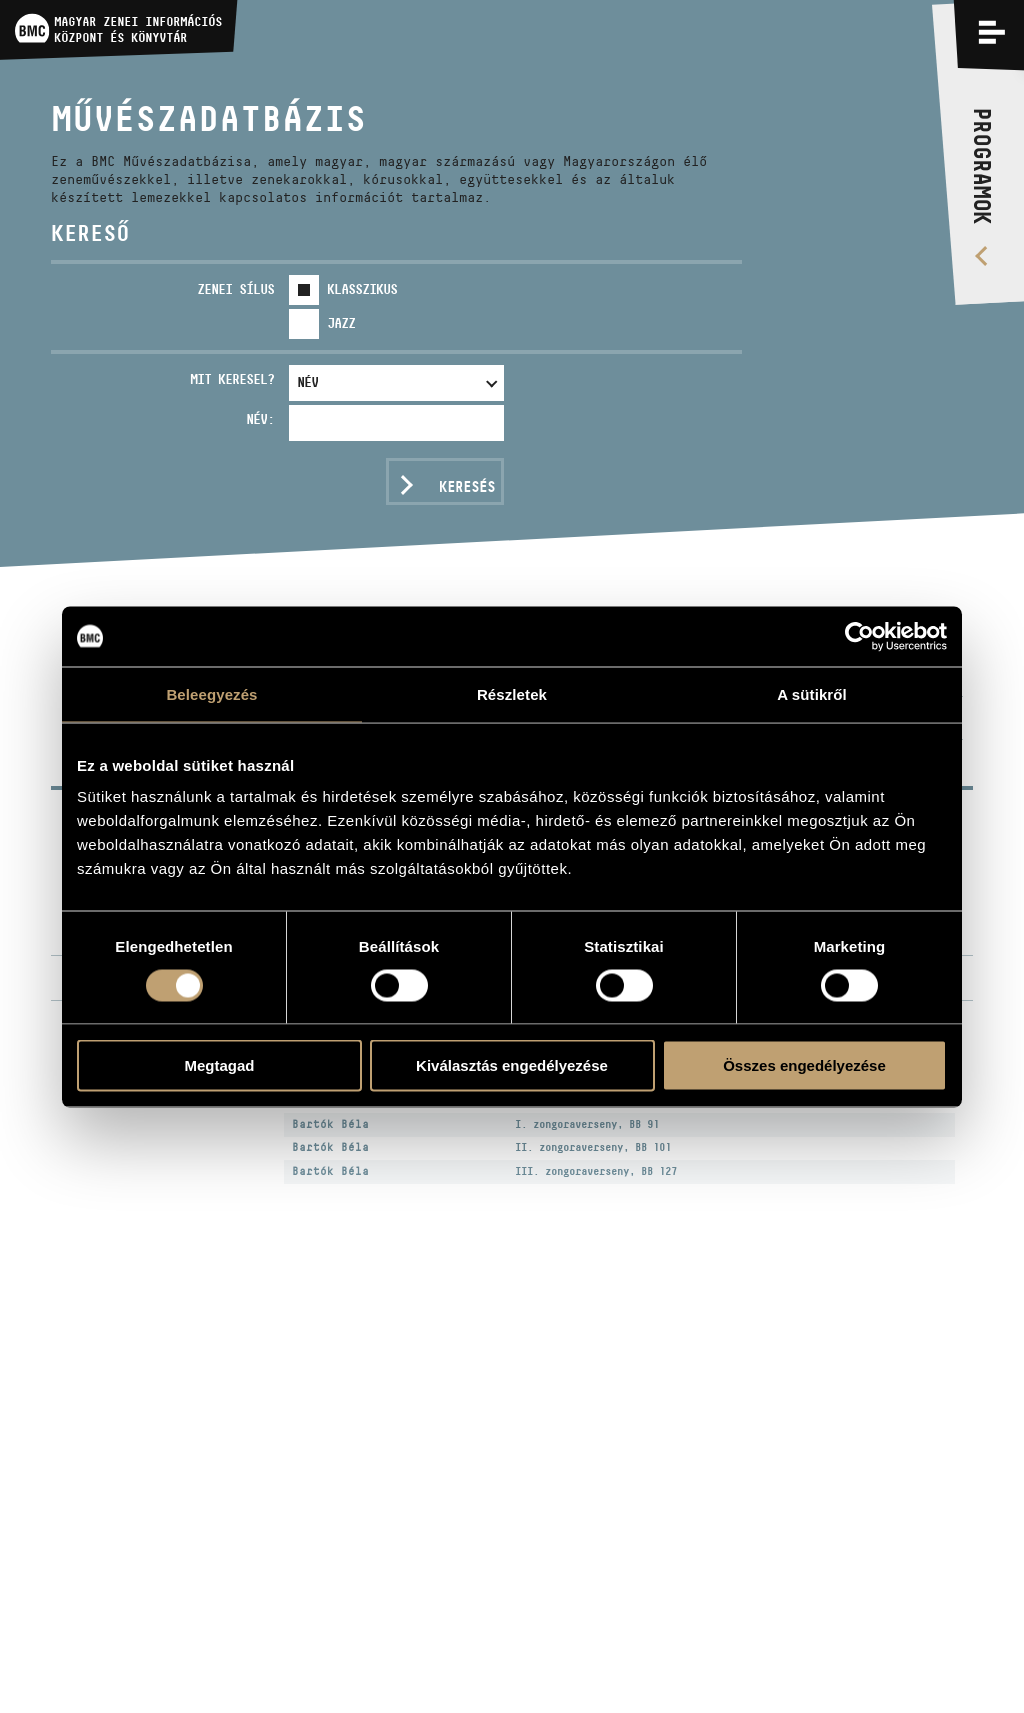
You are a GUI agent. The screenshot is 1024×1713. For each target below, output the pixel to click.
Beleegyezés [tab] (211, 693)
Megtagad (219, 1065)
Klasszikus (362, 289)
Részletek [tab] (512, 693)
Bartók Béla (330, 1124)
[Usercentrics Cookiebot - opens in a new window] (859, 636)
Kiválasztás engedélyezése (512, 1065)
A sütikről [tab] (812, 693)
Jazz (341, 323)
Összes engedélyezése (804, 1065)
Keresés (467, 486)
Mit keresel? (232, 379)
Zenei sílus (235, 289)
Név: (260, 419)
